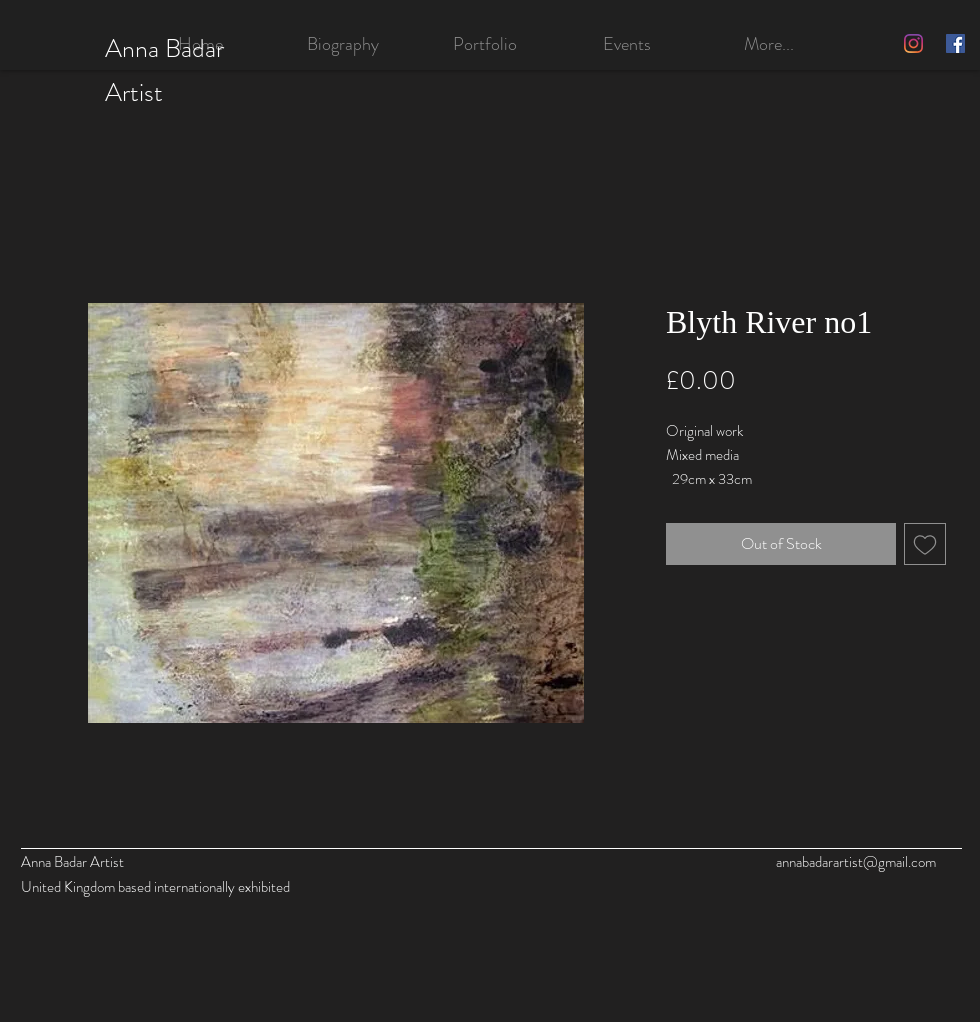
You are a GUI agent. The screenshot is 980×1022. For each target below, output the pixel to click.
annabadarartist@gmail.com (856, 862)
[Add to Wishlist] (925, 544)
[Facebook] (955, 43)
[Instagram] (913, 43)
